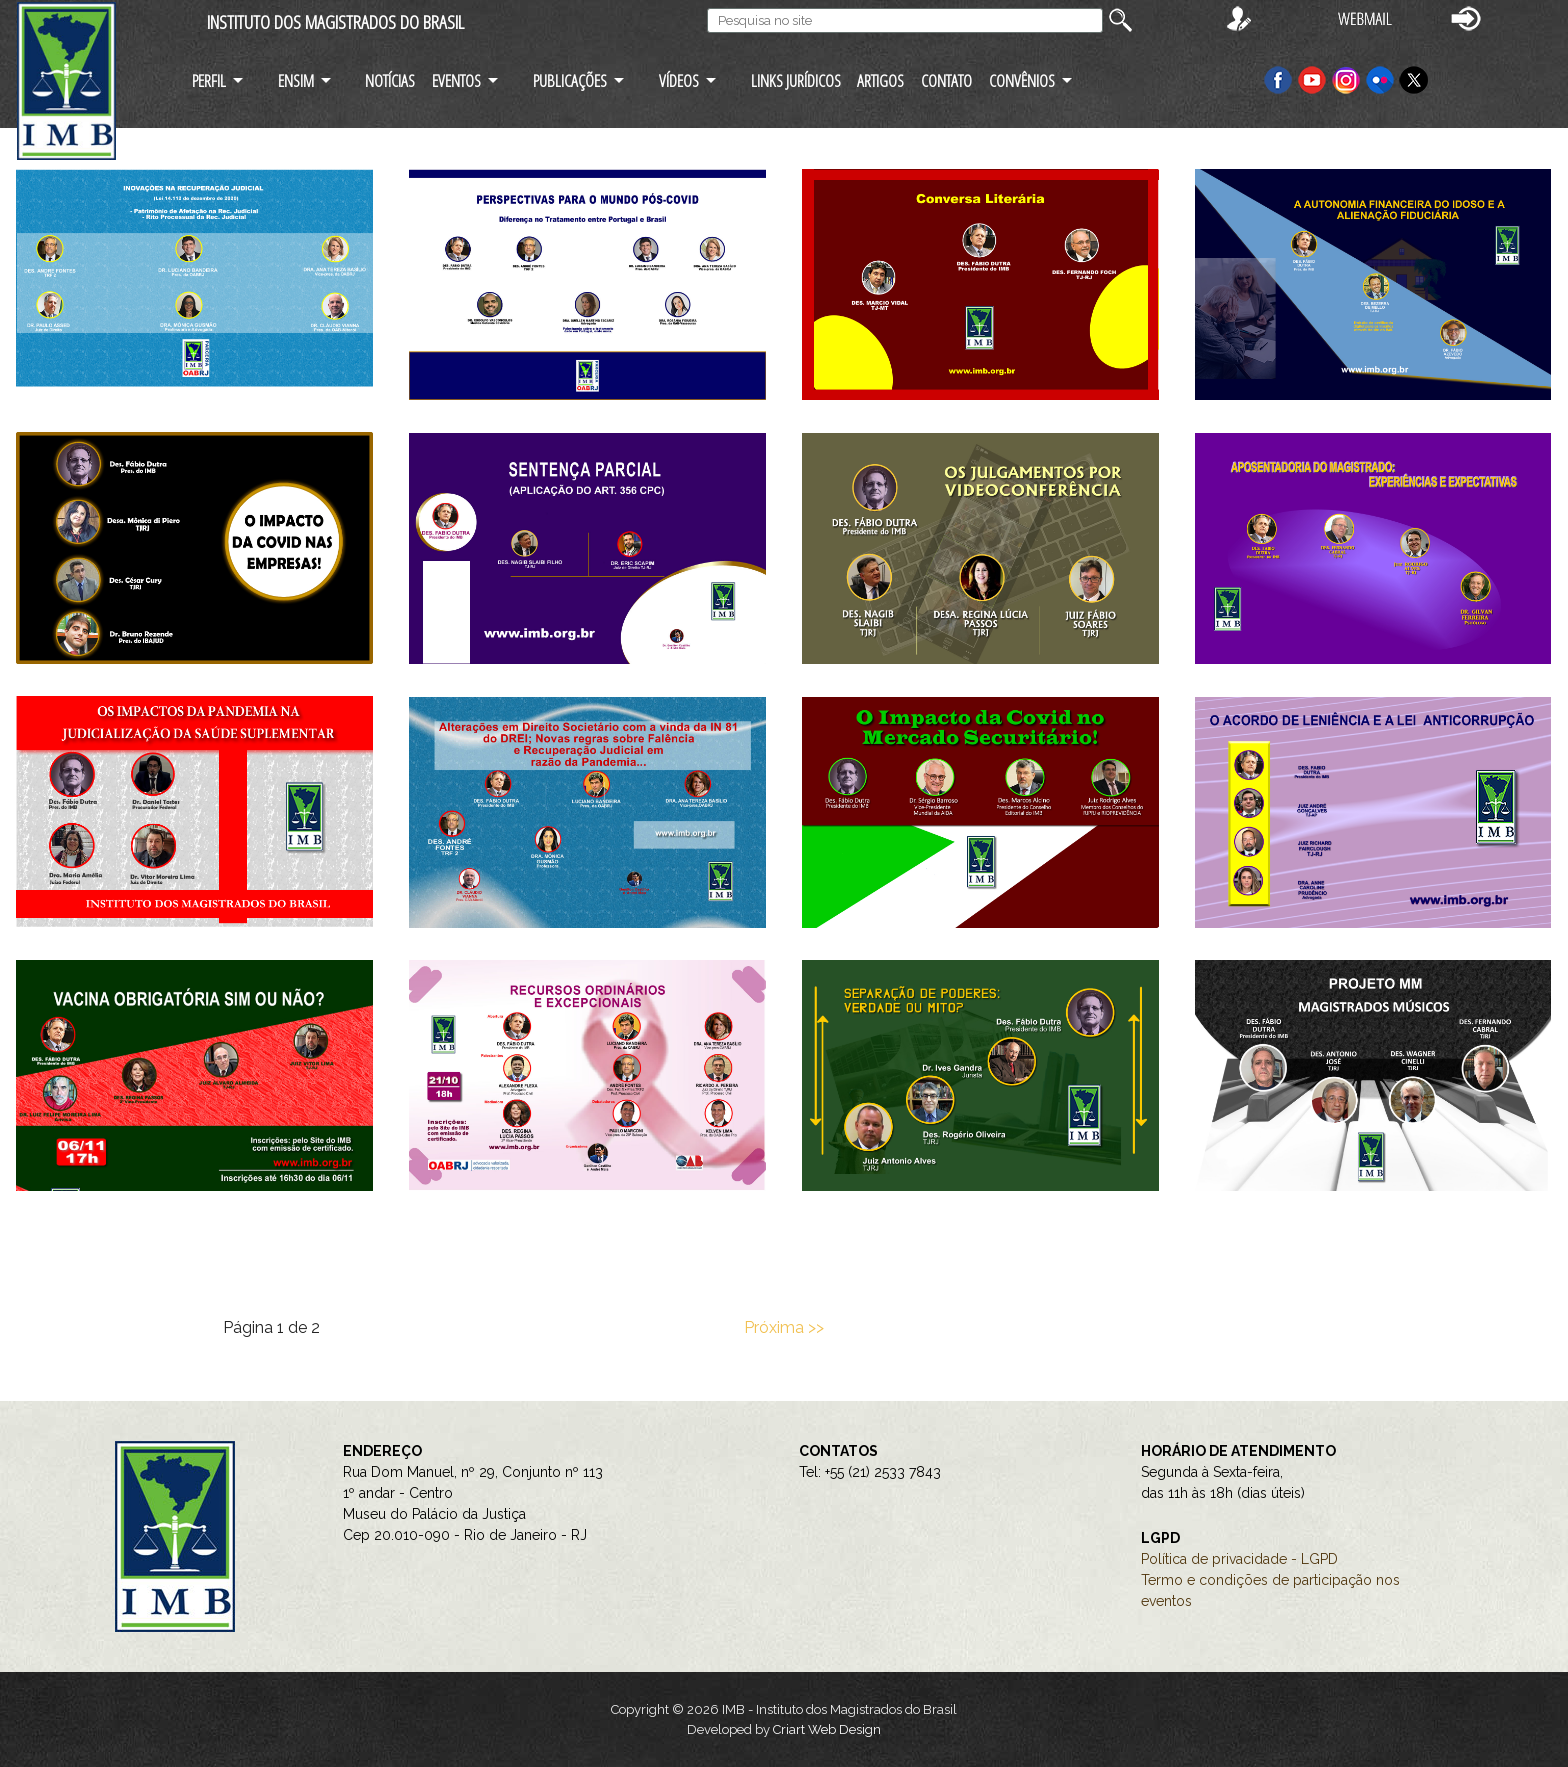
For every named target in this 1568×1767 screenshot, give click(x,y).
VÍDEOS (679, 80)
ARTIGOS (880, 80)
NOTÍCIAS (390, 80)
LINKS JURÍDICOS (796, 80)
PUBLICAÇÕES (570, 80)
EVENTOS (456, 80)
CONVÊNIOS (1022, 80)
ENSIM (296, 80)
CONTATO (946, 80)
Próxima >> (784, 1327)
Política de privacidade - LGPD (1239, 1559)
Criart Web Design (827, 1729)
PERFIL (209, 80)
